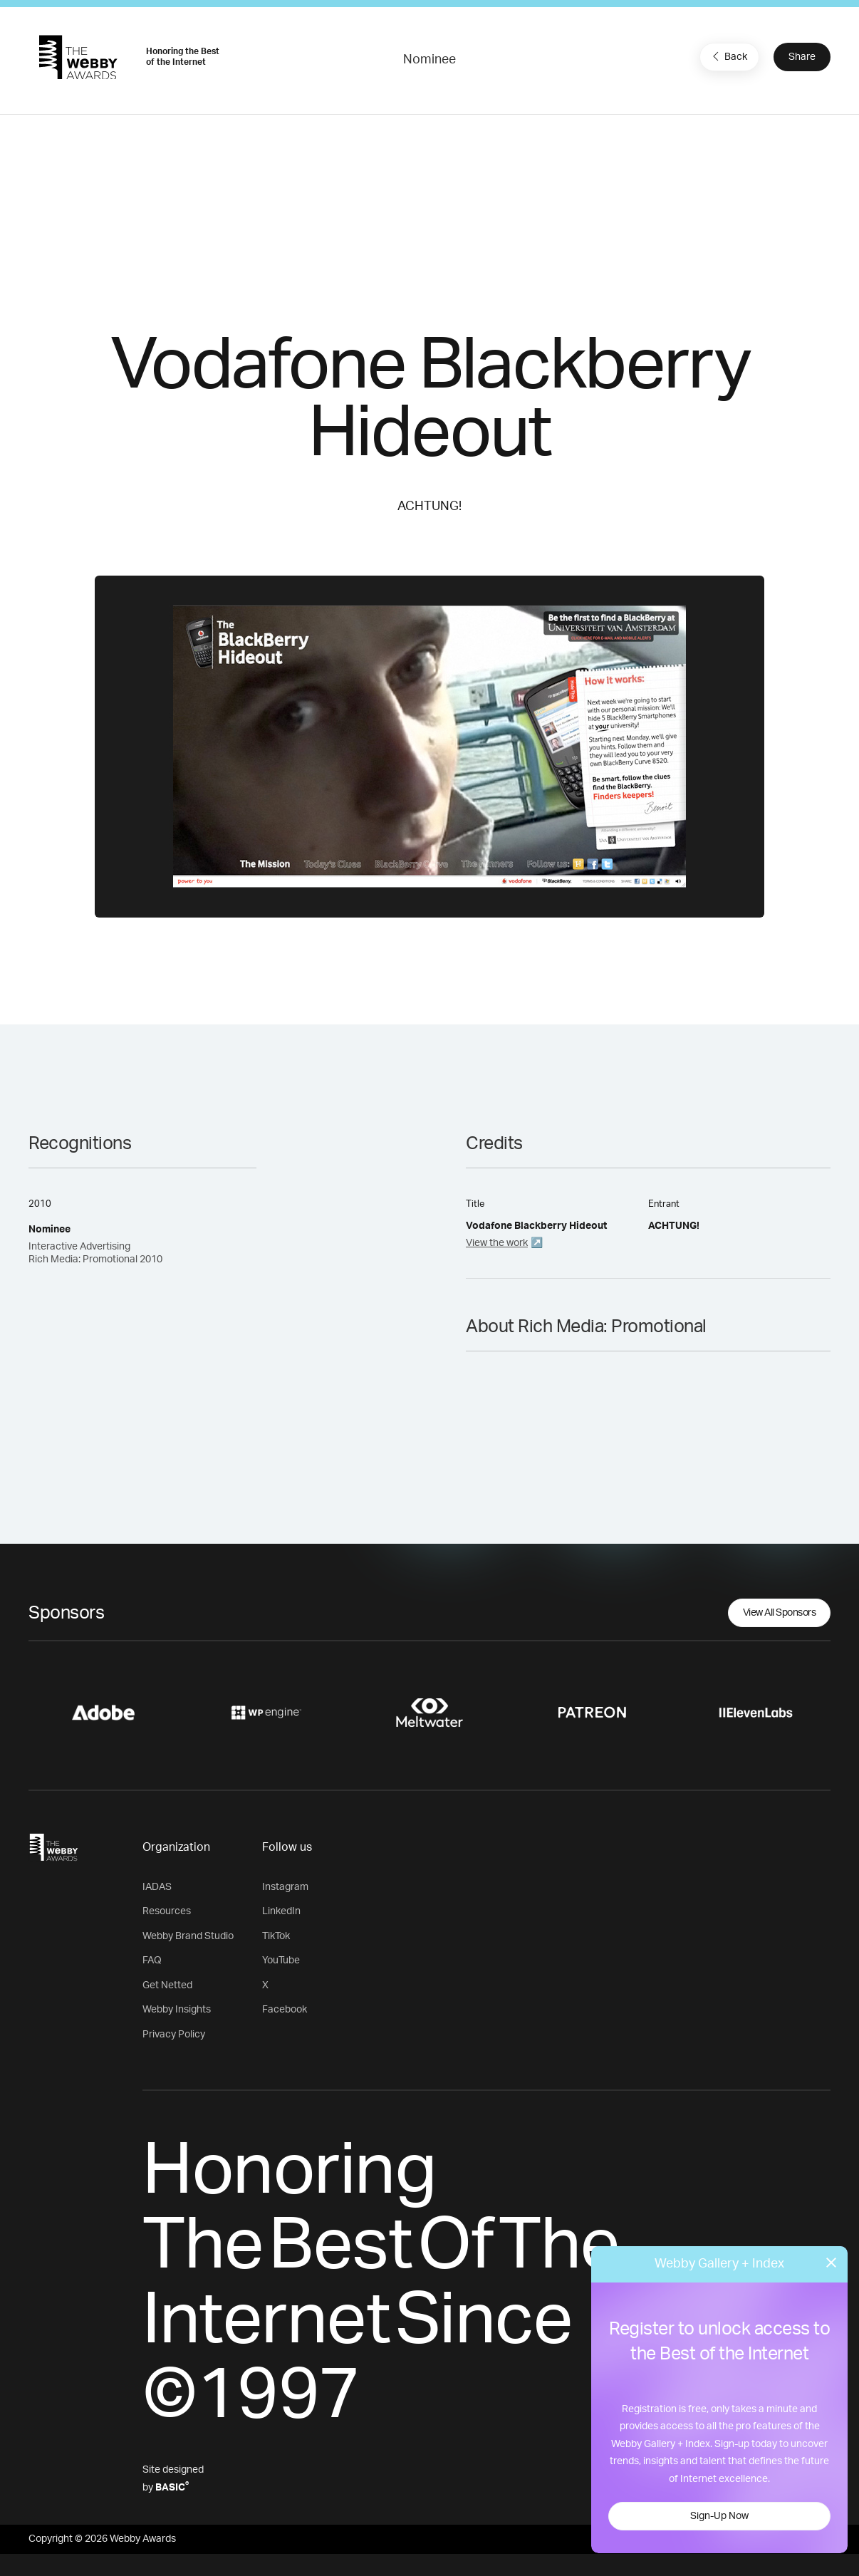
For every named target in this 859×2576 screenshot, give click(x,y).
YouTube (281, 1960)
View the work (497, 1243)
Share (802, 57)
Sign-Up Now (719, 2516)
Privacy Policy (173, 2035)
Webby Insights (176, 2010)
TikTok (276, 1936)
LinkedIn (281, 1911)
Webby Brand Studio (188, 1936)
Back (728, 56)
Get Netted (167, 1985)
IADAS (157, 1887)
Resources (166, 1911)
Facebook (284, 2010)
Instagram (285, 1887)
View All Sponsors (779, 1613)
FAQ (152, 1960)
